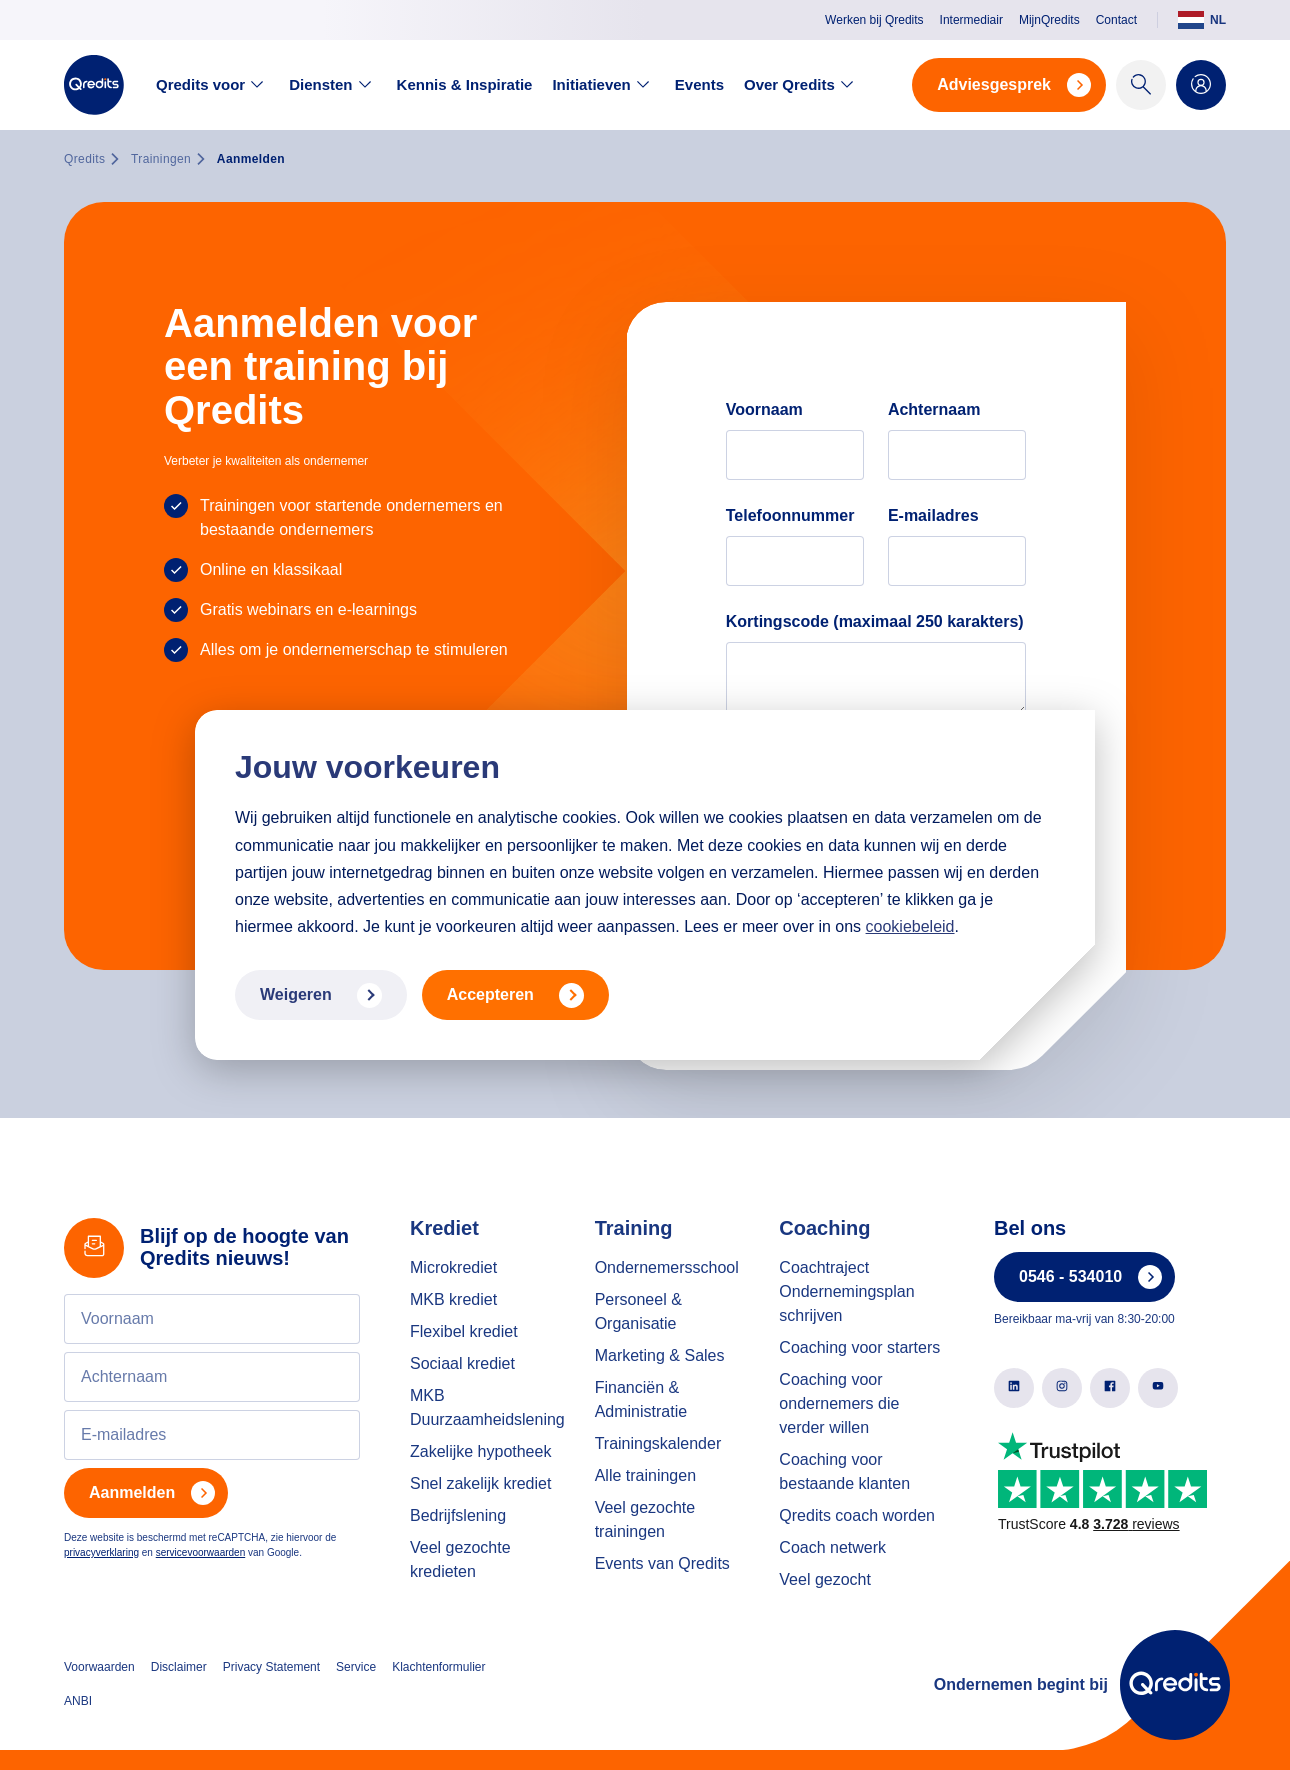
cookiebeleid (910, 926)
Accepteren (515, 995)
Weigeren (321, 995)
